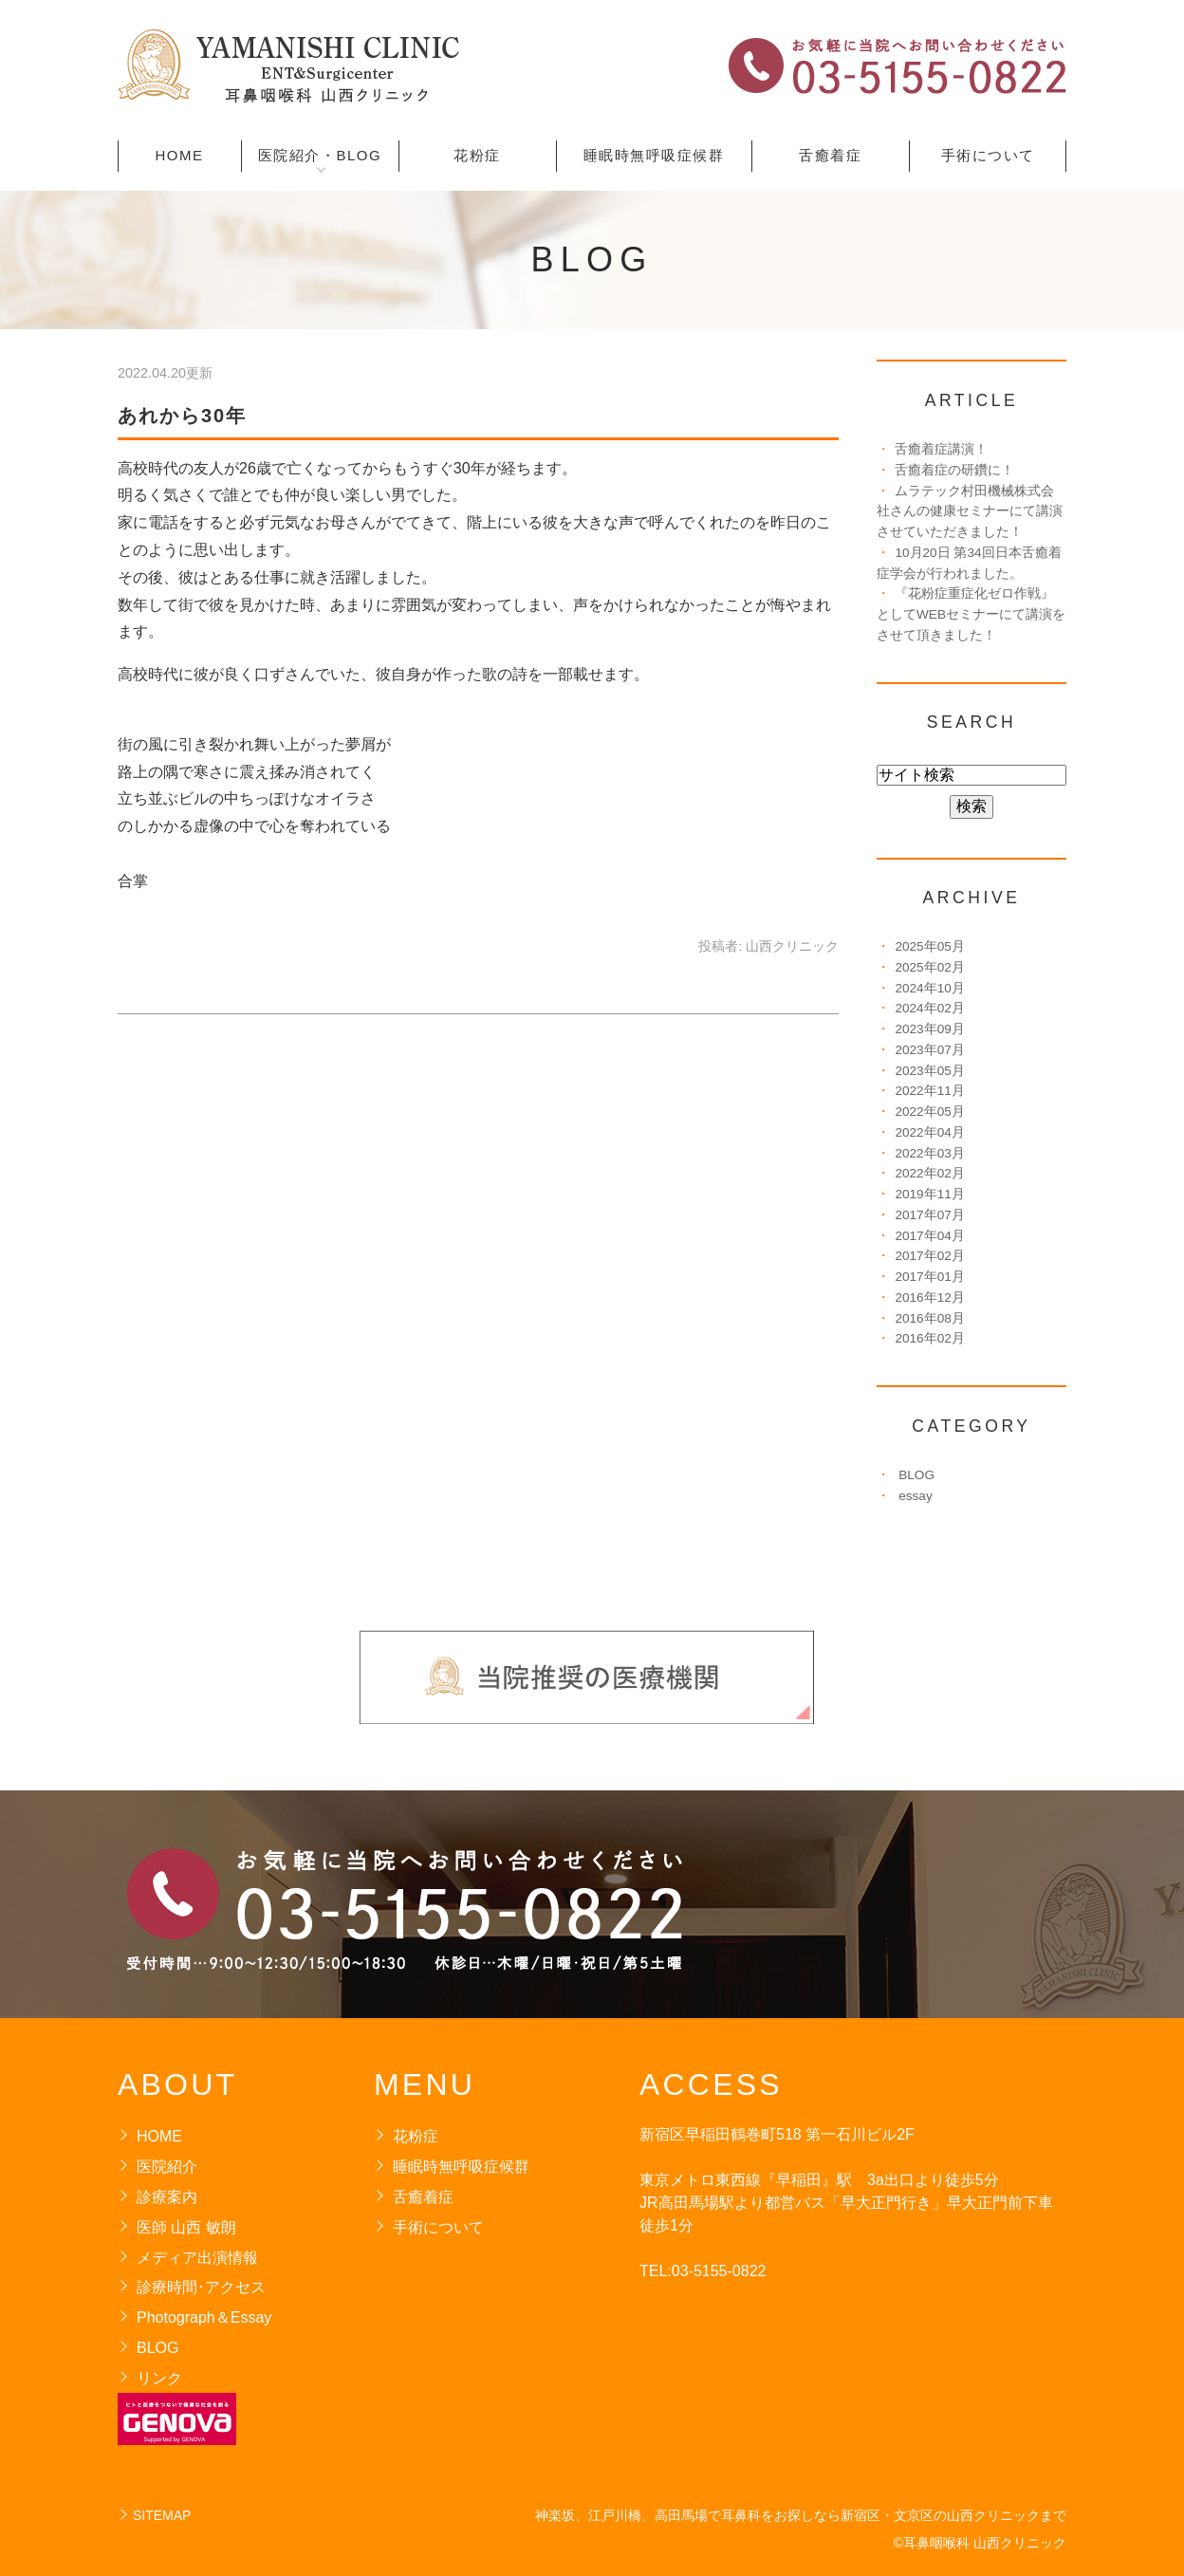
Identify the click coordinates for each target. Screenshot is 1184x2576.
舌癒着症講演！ (941, 449)
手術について (988, 155)
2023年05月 (929, 1071)
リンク (159, 2378)
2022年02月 (929, 1173)
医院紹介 (167, 2167)
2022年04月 (929, 1132)
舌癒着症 (830, 155)
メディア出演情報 (197, 2258)
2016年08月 (929, 1318)
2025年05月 (929, 946)
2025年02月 (929, 967)
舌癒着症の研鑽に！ (954, 470)
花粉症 (477, 155)
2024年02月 (929, 1008)
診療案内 (167, 2197)
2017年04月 (929, 1236)
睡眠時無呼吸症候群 (654, 155)
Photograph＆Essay (204, 2317)
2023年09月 (929, 1029)
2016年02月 (929, 1338)
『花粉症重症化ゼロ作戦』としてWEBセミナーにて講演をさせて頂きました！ (971, 614)
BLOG (916, 1475)
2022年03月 (929, 1153)
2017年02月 (929, 1256)
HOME (180, 155)
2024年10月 (929, 988)
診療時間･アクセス (201, 2287)
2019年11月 (929, 1194)
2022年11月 (929, 1091)
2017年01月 (929, 1276)
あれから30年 (182, 415)
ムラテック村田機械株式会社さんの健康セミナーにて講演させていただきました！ (970, 512)
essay (915, 1496)
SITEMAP (162, 2515)
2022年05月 (929, 1111)
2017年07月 (929, 1215)
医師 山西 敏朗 (186, 2227)
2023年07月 (929, 1050)
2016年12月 (929, 1297)
